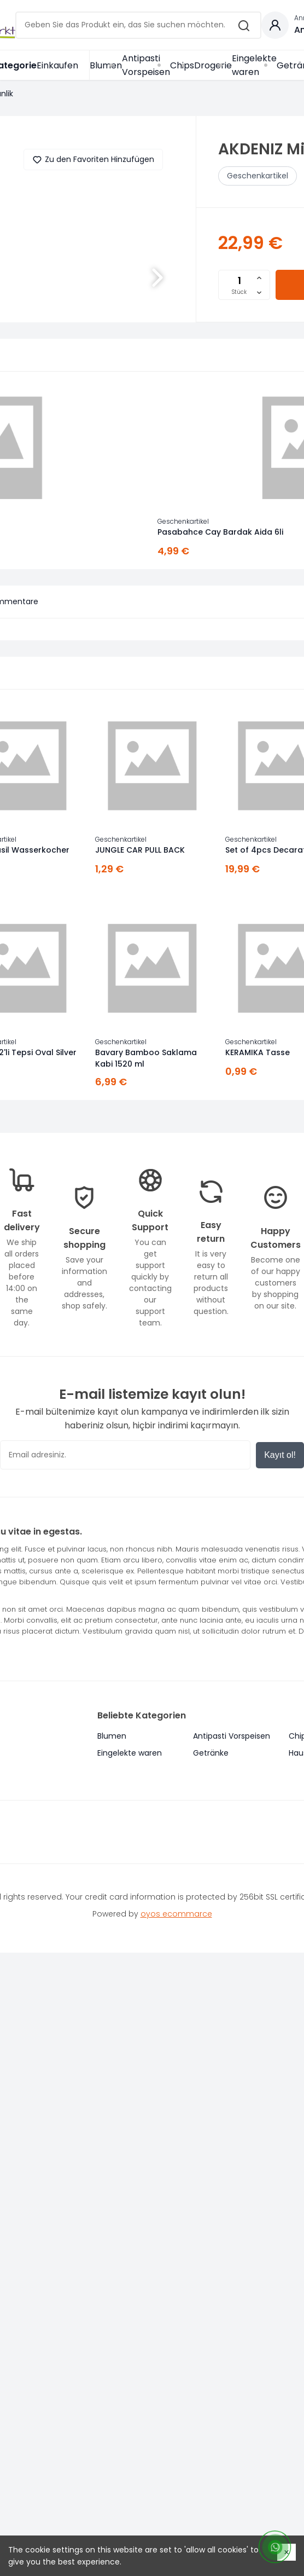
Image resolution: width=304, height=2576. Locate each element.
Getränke (211, 1752)
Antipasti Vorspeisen (146, 65)
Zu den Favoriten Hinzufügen (93, 159)
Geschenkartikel (257, 175)
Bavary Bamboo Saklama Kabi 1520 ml (146, 1058)
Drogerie (213, 65)
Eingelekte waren (254, 65)
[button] (157, 277)
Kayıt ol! (280, 1455)
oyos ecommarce (176, 1913)
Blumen (106, 65)
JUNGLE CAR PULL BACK (140, 849)
